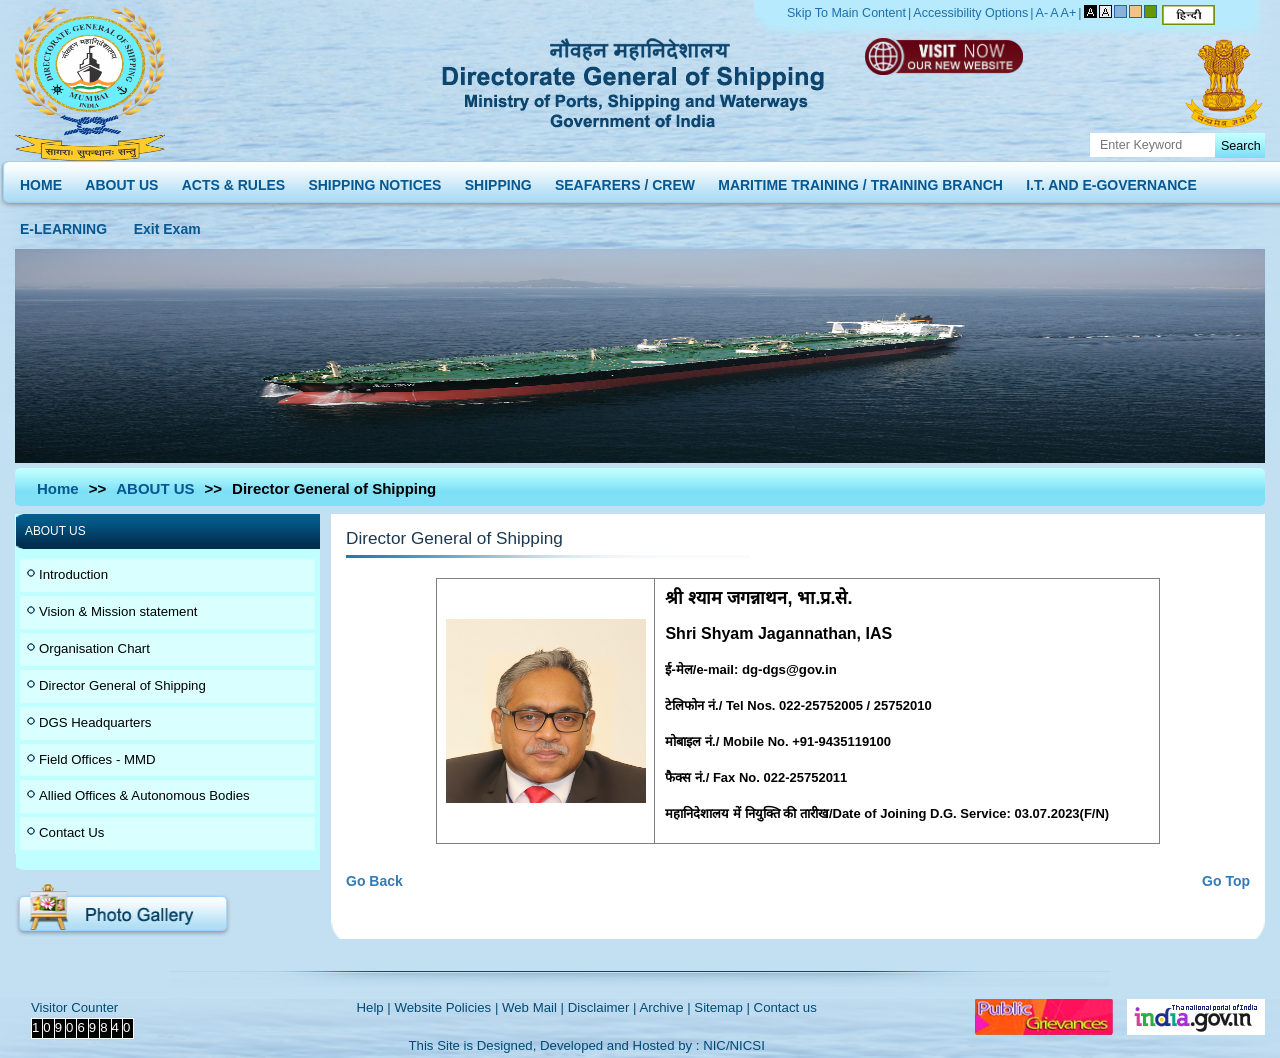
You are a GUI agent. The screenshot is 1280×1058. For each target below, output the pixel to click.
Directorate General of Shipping (634, 80)
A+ (1069, 13)
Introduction (73, 574)
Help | (374, 1007)
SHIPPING (498, 180)
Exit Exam (167, 224)
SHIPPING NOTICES (374, 180)
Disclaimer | (602, 1007)
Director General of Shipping (122, 685)
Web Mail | (533, 1007)
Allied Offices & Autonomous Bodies (144, 795)
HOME (41, 180)
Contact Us (71, 832)
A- (1042, 13)
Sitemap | (722, 1007)
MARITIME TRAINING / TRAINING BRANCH (860, 180)
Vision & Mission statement (118, 611)
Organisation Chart (94, 648)
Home (58, 488)
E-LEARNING (63, 224)
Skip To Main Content (846, 13)
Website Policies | (446, 1007)
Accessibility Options (970, 13)
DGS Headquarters (95, 722)
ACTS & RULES (233, 180)
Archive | (664, 1007)
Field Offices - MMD (97, 759)
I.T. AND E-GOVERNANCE (1111, 180)
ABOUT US (121, 180)
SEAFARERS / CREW (625, 180)
